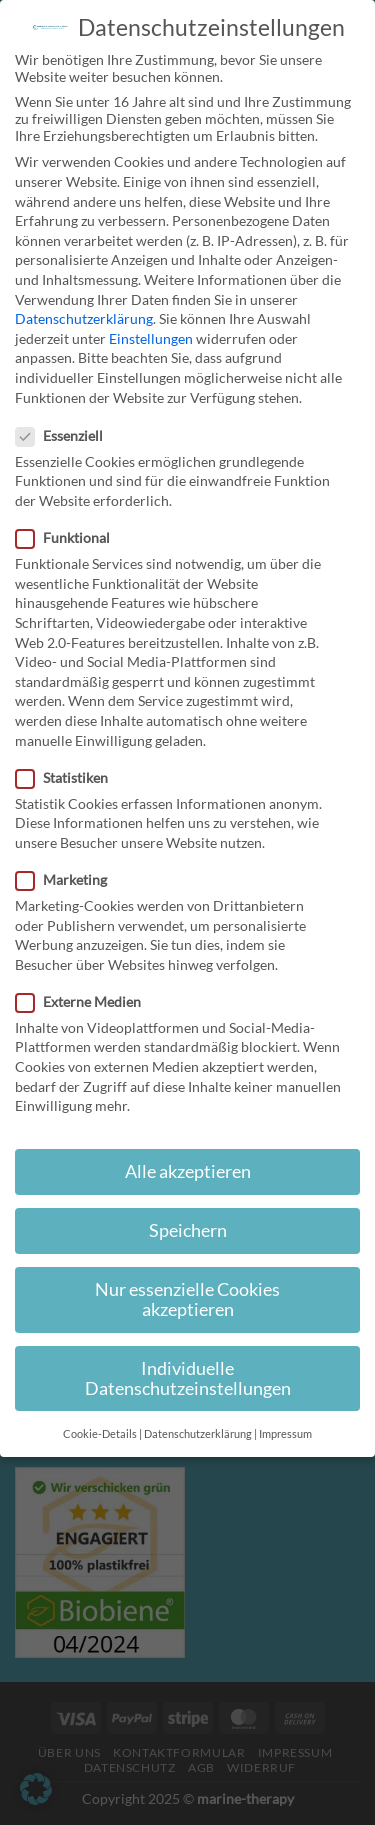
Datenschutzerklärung (84, 318)
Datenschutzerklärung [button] (198, 1434)
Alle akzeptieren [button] (188, 1171)
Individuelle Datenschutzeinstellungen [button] (188, 1378)
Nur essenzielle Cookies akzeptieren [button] (187, 1299)
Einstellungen (151, 338)
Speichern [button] (188, 1230)
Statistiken (70, 777)
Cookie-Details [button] (100, 1434)
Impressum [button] (285, 1434)
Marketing (69, 879)
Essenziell (67, 435)
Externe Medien (86, 1001)
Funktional (71, 537)
